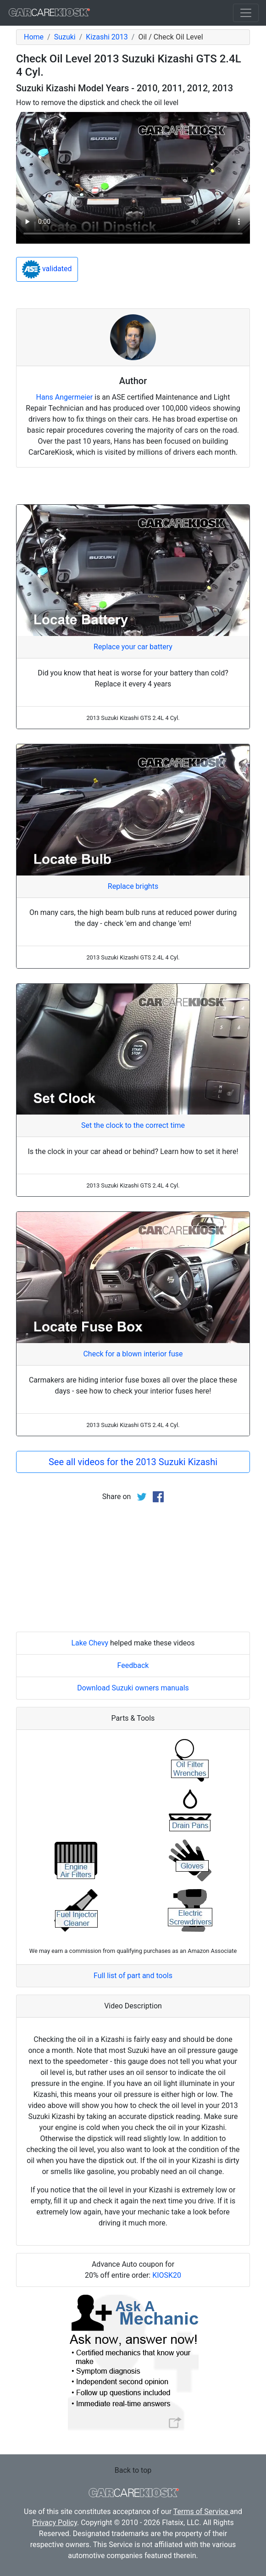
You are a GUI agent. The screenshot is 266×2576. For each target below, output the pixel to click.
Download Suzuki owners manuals (133, 1688)
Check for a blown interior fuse (133, 1353)
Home (34, 37)
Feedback (133, 1665)
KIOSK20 (166, 2275)
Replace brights (133, 886)
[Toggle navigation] (246, 13)
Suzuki (65, 37)
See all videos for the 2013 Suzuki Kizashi (133, 1461)
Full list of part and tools (133, 1975)
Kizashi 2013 (106, 37)
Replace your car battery (133, 646)
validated (47, 269)
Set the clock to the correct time (133, 1125)
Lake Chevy (89, 1643)
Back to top (133, 2470)
